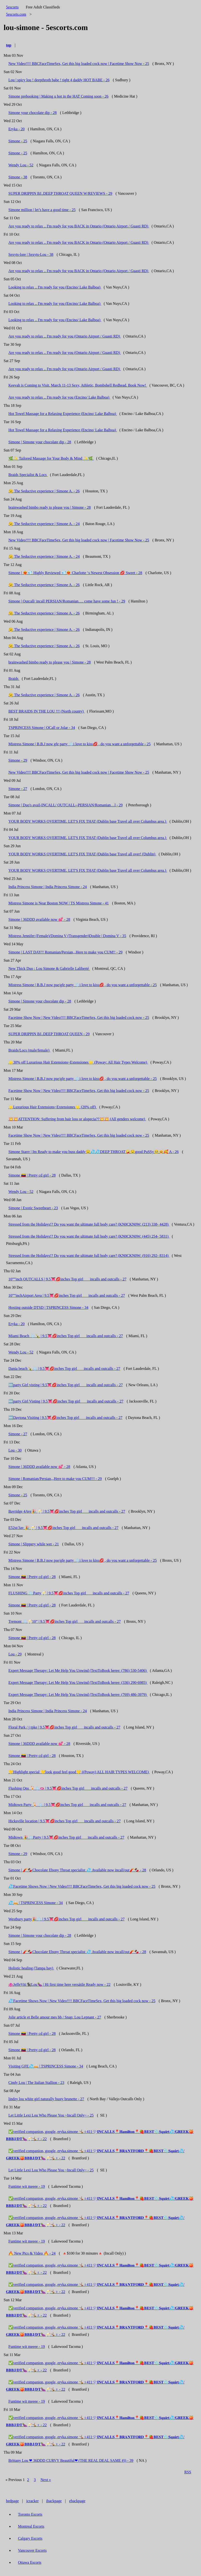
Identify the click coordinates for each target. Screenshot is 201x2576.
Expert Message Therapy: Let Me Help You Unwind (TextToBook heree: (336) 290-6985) (78, 1682)
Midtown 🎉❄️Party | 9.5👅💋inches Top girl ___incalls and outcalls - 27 (66, 1837)
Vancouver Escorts (32, 2550)
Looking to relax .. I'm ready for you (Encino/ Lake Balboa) (54, 287)
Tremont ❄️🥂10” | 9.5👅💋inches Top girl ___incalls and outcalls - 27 (64, 1621)
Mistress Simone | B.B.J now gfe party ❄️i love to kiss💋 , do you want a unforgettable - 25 (79, 744)
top (8, 45)
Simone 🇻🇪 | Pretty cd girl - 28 (32, 1175)
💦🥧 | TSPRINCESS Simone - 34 (35, 1903)
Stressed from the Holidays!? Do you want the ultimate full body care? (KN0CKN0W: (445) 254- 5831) (88, 1236)
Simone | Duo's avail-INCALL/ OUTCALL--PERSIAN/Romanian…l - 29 (65, 805)
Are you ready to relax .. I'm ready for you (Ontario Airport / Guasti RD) (64, 336)
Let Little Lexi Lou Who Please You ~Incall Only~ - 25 (51, 2115)
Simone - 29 (17, 760)
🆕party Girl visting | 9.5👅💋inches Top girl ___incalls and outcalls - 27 (65, 1385)
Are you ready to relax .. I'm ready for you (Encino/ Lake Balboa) (59, 397)
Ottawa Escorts (29, 2562)
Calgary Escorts (30, 2538)
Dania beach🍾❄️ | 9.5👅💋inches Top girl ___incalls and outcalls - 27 (64, 1368)
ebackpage (77, 2501)
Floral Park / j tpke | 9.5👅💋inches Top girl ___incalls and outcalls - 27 (64, 1727)
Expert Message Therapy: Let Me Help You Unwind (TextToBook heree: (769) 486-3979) (78, 1694)
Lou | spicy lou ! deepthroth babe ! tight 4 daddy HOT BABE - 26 (59, 80)
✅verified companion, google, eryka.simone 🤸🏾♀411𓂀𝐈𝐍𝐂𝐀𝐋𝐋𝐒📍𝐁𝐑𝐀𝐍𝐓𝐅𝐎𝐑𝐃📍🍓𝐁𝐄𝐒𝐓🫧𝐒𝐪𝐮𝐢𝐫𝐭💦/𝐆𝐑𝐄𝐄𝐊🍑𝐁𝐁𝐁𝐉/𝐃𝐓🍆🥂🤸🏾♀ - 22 (95, 2154)
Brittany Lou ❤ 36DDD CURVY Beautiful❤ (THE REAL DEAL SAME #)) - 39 (70, 2460)
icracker (32, 2501)
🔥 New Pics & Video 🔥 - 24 (32, 2253)
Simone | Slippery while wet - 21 (33, 1544)
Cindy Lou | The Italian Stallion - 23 (36, 2083)
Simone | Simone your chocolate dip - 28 (39, 442)
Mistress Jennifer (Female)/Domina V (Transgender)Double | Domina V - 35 (67, 936)
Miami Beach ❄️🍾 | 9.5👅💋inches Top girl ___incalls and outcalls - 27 (65, 1336)
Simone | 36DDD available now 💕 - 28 (39, 919)
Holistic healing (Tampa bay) (31, 1968)
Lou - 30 (15, 1450)
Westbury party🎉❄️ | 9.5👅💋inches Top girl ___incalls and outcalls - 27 (66, 1919)
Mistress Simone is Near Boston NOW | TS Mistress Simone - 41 (58, 903)
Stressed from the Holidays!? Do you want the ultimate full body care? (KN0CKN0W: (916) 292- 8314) (88, 1256)
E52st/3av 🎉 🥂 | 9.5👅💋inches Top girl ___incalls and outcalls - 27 (63, 1528)
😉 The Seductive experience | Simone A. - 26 (44, 491)
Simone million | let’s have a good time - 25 (42, 210)
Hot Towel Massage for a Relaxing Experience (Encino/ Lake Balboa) (62, 414)
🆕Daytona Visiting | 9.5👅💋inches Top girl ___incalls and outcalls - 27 (65, 1418)
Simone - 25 (17, 141)
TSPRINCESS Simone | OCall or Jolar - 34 (41, 728)
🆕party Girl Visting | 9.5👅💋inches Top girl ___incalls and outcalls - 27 (65, 1401)
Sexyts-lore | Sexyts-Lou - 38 (30, 254)
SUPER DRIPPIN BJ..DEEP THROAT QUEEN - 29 (48, 1034)
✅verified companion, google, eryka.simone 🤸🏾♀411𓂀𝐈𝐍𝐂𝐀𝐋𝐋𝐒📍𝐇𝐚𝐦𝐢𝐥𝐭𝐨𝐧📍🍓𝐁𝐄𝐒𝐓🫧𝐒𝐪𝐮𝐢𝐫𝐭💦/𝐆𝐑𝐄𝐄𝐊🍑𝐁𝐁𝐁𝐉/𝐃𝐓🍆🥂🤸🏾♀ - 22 (100, 2135)
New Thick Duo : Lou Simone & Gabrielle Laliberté (49, 968)
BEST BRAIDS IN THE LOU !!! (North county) (46, 711)
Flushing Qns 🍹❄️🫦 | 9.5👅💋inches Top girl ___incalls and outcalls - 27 (67, 1788)
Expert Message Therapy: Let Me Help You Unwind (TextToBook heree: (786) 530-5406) (78, 1670)
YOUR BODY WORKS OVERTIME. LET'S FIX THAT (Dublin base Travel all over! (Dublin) (82, 854)
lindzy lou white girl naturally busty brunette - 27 (46, 2099)
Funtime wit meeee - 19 (26, 2186)
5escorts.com (16, 14)
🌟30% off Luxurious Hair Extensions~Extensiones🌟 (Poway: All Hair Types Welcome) (78, 1062)
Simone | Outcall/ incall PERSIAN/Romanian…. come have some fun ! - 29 (66, 601)
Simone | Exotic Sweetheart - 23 (33, 1208)
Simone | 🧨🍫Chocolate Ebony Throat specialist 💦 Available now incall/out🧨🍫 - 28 (77, 1870)
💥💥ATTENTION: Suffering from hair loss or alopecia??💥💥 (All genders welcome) (77, 1119)
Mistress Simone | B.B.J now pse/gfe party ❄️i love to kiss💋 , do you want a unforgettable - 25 (82, 985)
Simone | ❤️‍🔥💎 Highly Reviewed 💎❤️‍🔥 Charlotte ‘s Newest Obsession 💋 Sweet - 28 (75, 573)
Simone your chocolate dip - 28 (32, 113)
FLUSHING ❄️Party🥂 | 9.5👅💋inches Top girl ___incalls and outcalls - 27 (68, 1593)
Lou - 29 (15, 1654)
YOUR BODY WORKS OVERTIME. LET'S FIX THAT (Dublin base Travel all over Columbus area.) (87, 821)
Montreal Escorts (31, 2526)
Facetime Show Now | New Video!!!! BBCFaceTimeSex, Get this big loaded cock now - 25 (78, 1017)
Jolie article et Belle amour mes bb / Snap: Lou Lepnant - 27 (54, 2017)
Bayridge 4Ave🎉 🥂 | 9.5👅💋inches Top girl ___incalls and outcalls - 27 (66, 1511)
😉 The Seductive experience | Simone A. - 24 (44, 524)
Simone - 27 (17, 789)
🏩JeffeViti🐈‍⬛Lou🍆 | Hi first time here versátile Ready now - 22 (59, 1984)
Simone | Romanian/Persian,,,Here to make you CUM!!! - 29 (55, 1479)
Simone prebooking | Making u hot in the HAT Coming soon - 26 (58, 96)
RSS (187, 2472)
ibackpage (54, 2501)
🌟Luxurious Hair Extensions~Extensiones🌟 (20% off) (52, 1107)
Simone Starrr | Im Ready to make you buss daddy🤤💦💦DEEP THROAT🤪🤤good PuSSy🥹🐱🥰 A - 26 (93, 1152)
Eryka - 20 (16, 129)
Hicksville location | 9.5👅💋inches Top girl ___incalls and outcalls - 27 (64, 1821)
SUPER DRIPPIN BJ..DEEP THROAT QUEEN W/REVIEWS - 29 (60, 193)
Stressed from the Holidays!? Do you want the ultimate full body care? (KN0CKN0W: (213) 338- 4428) (88, 1224)
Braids (13, 679)
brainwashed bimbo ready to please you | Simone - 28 (49, 507)
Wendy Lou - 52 (20, 165)
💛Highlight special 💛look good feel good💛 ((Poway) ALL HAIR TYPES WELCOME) (79, 1772)
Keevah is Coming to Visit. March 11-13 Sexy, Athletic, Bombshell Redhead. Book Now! (77, 385)
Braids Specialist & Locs (28, 475)
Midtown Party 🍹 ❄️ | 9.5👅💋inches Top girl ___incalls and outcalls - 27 (67, 1805)
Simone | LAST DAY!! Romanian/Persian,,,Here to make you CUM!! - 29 (65, 952)
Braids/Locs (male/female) (29, 1050)
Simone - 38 (17, 177)
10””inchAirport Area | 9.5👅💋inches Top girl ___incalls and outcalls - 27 (66, 1295)
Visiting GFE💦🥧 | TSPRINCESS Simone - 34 (45, 2066)
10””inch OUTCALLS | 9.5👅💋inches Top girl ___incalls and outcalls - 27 (67, 1279)
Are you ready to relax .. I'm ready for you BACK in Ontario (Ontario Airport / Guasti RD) (78, 226)
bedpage (12, 2501)
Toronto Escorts (30, 2514)
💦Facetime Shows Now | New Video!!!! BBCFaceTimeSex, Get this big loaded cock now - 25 (81, 1886)
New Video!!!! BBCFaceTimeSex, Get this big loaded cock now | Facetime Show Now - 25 (78, 64)
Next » (46, 2480)
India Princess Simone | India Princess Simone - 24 (47, 887)
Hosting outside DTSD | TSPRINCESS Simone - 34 (48, 1307)
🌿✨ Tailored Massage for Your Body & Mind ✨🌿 (51, 458)
